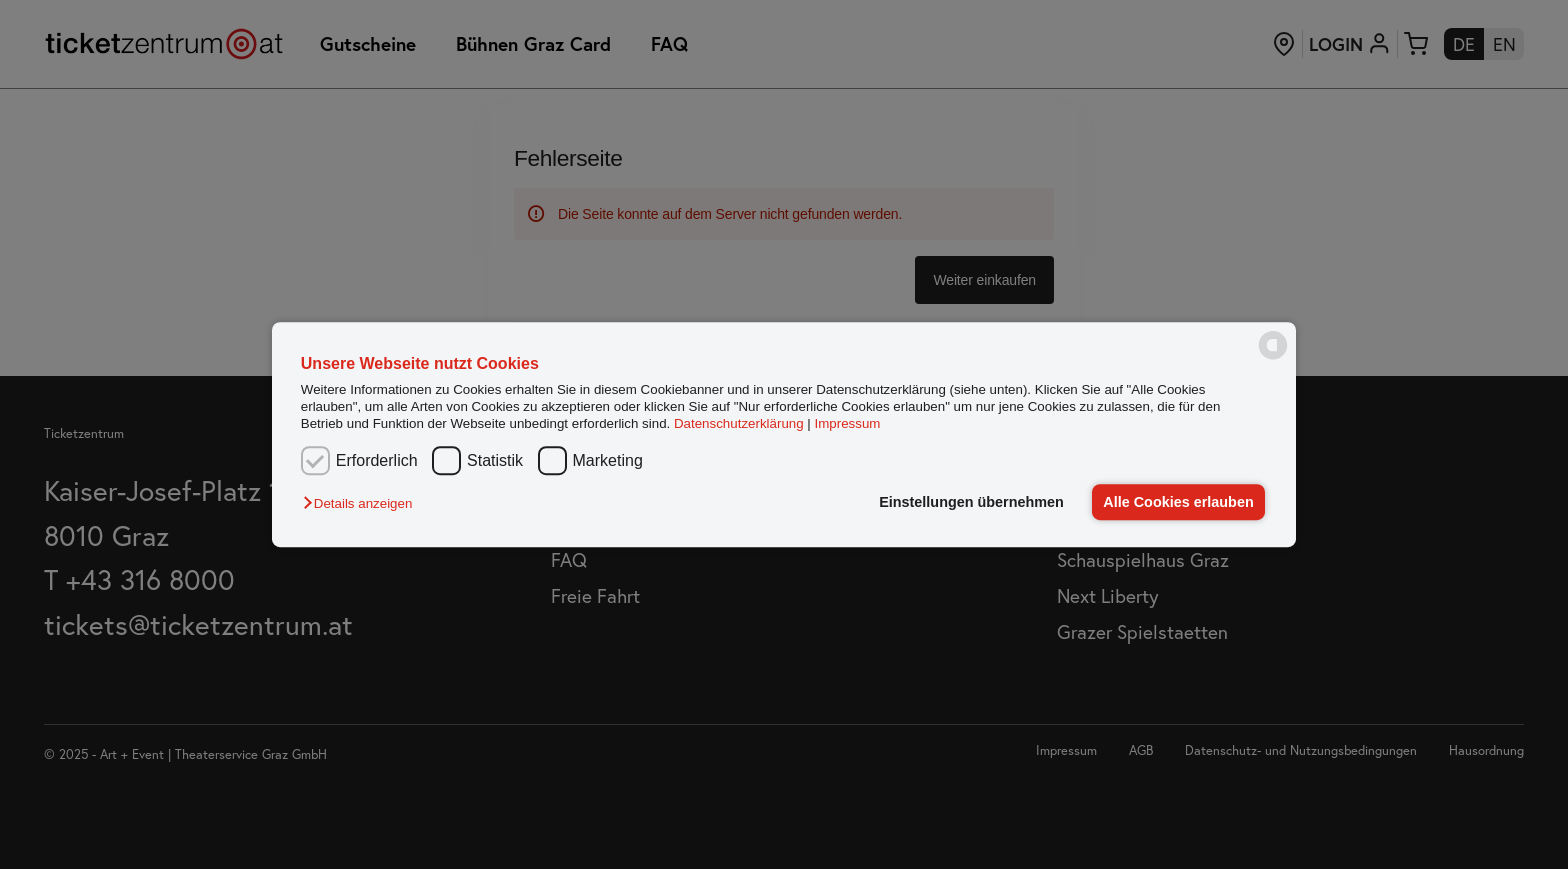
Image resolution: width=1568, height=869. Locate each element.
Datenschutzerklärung (739, 424)
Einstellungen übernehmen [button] (971, 502)
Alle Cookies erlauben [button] (1178, 502)
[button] (362, 503)
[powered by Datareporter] (1273, 357)
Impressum (848, 424)
